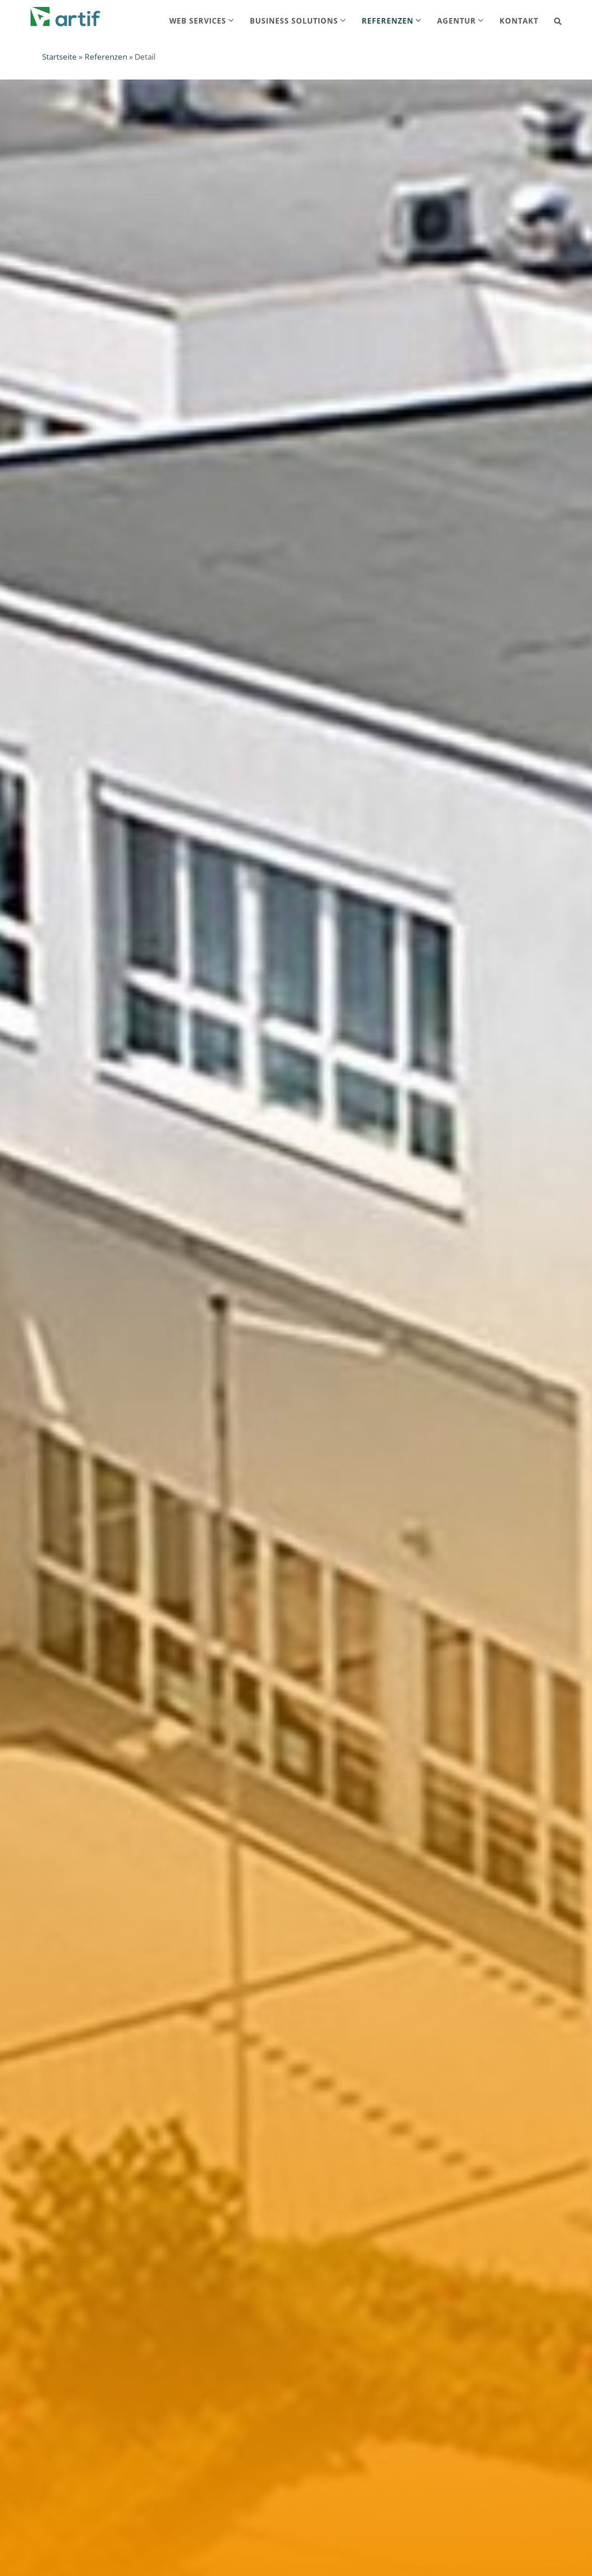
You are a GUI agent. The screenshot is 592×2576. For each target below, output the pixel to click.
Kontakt (519, 21)
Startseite (59, 56)
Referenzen (106, 56)
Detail (145, 56)
